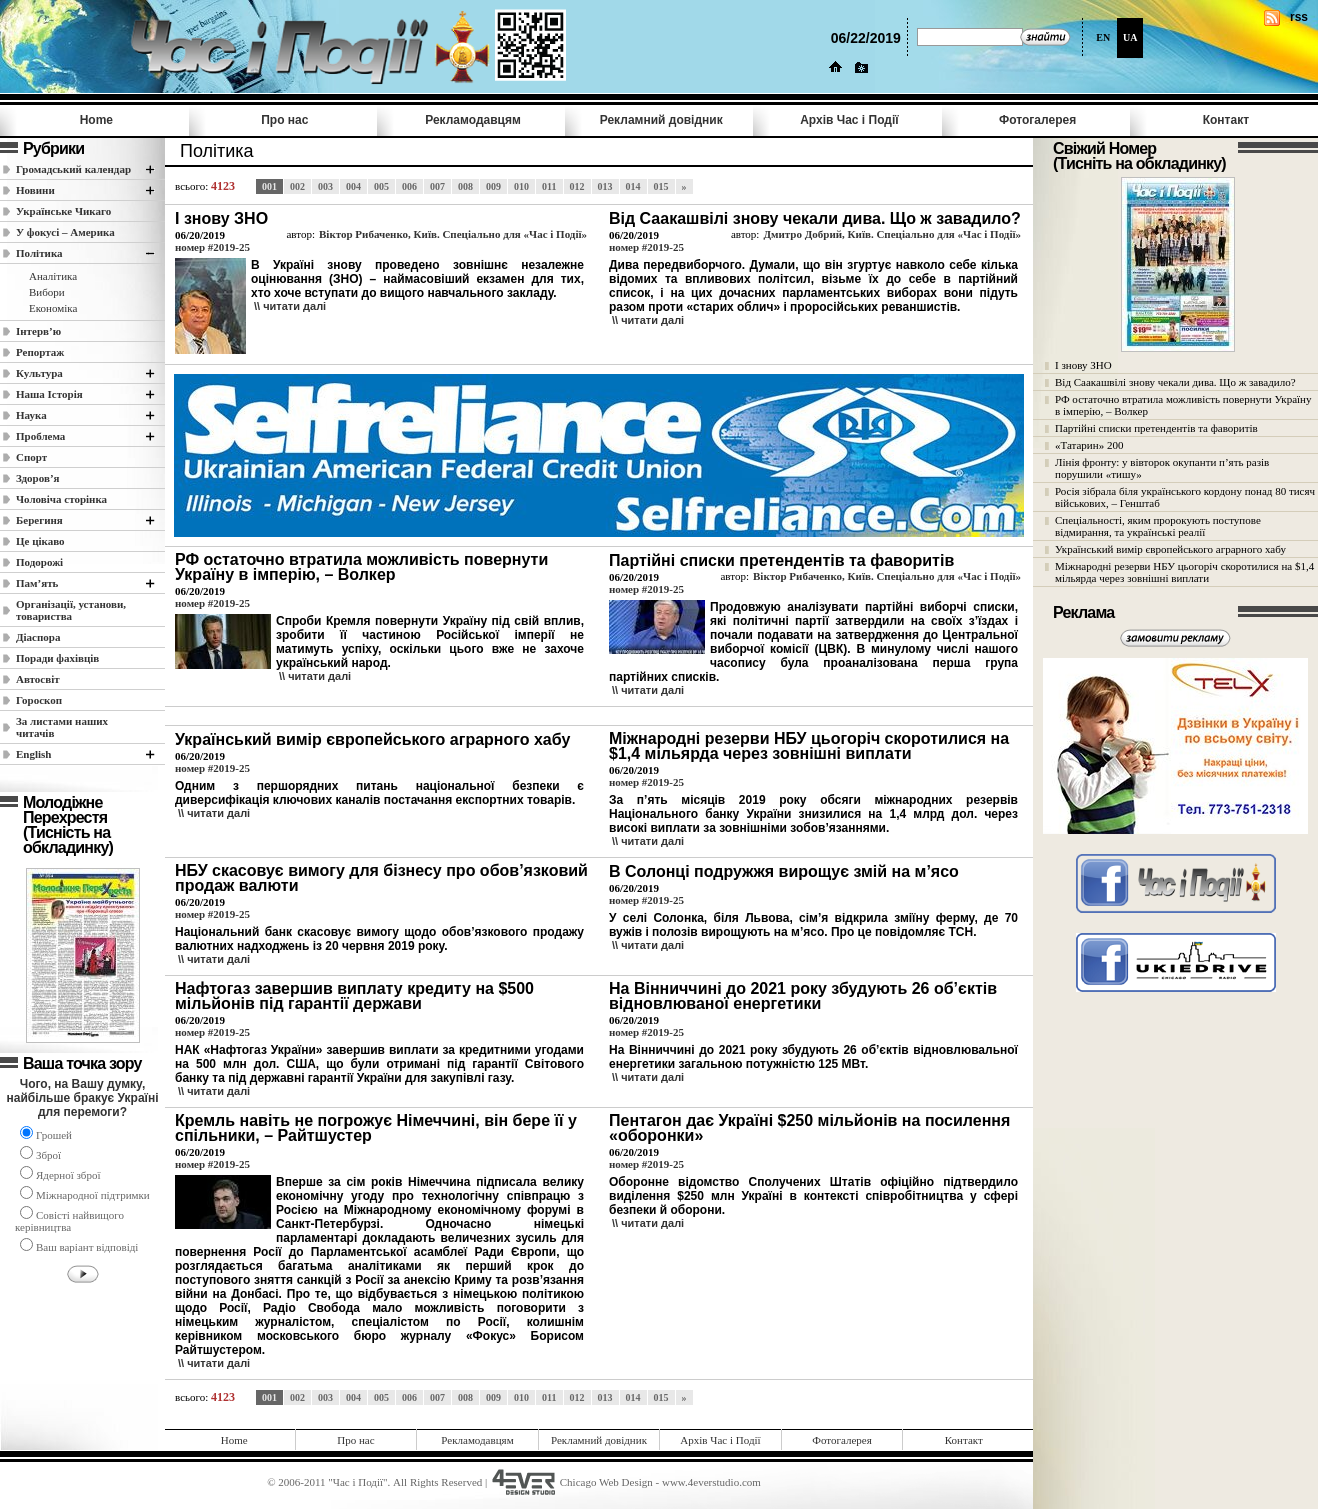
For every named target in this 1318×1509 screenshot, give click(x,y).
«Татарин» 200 (1089, 445)
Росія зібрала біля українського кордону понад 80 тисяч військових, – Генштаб (1185, 497)
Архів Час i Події (849, 120)
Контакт (1226, 120)
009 (493, 186)
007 (437, 186)
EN (1103, 37)
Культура (39, 373)
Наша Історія (49, 394)
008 (465, 186)
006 (409, 186)
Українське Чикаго (63, 211)
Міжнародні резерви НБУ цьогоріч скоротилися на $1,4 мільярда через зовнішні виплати (1184, 572)
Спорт (31, 457)
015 (661, 186)
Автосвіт (38, 679)
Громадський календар (73, 169)
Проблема (40, 436)
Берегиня (39, 520)
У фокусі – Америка (65, 232)
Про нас (284, 120)
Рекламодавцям (473, 120)
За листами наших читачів (62, 727)
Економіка (53, 308)
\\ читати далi (290, 306)
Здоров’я (38, 478)
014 (633, 186)
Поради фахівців (57, 658)
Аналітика (53, 276)
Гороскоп (39, 700)
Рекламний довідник (661, 120)
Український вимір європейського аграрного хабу (1170, 549)
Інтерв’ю (38, 331)
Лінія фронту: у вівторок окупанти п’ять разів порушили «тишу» (1162, 468)
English (33, 754)
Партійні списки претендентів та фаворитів (1156, 428)
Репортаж (40, 352)
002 (297, 186)
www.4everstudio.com (711, 1482)
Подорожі (39, 562)
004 (353, 186)
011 (549, 186)
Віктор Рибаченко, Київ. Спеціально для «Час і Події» (453, 234)
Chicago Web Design (606, 1482)
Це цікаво (40, 541)
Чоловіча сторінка (61, 499)
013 (605, 186)
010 (521, 186)
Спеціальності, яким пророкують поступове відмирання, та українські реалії (1158, 526)
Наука (31, 415)
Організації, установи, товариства (71, 610)
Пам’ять (37, 583)
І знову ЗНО (1083, 365)
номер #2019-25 (212, 247)
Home (96, 120)
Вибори (47, 292)
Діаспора (38, 637)
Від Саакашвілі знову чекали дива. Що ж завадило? (1175, 382)
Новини (35, 190)
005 (381, 186)
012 (577, 186)
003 (325, 186)
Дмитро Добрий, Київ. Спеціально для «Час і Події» (892, 234)
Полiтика (39, 253)
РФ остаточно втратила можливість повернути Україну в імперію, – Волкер (1183, 405)
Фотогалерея (1037, 120)
